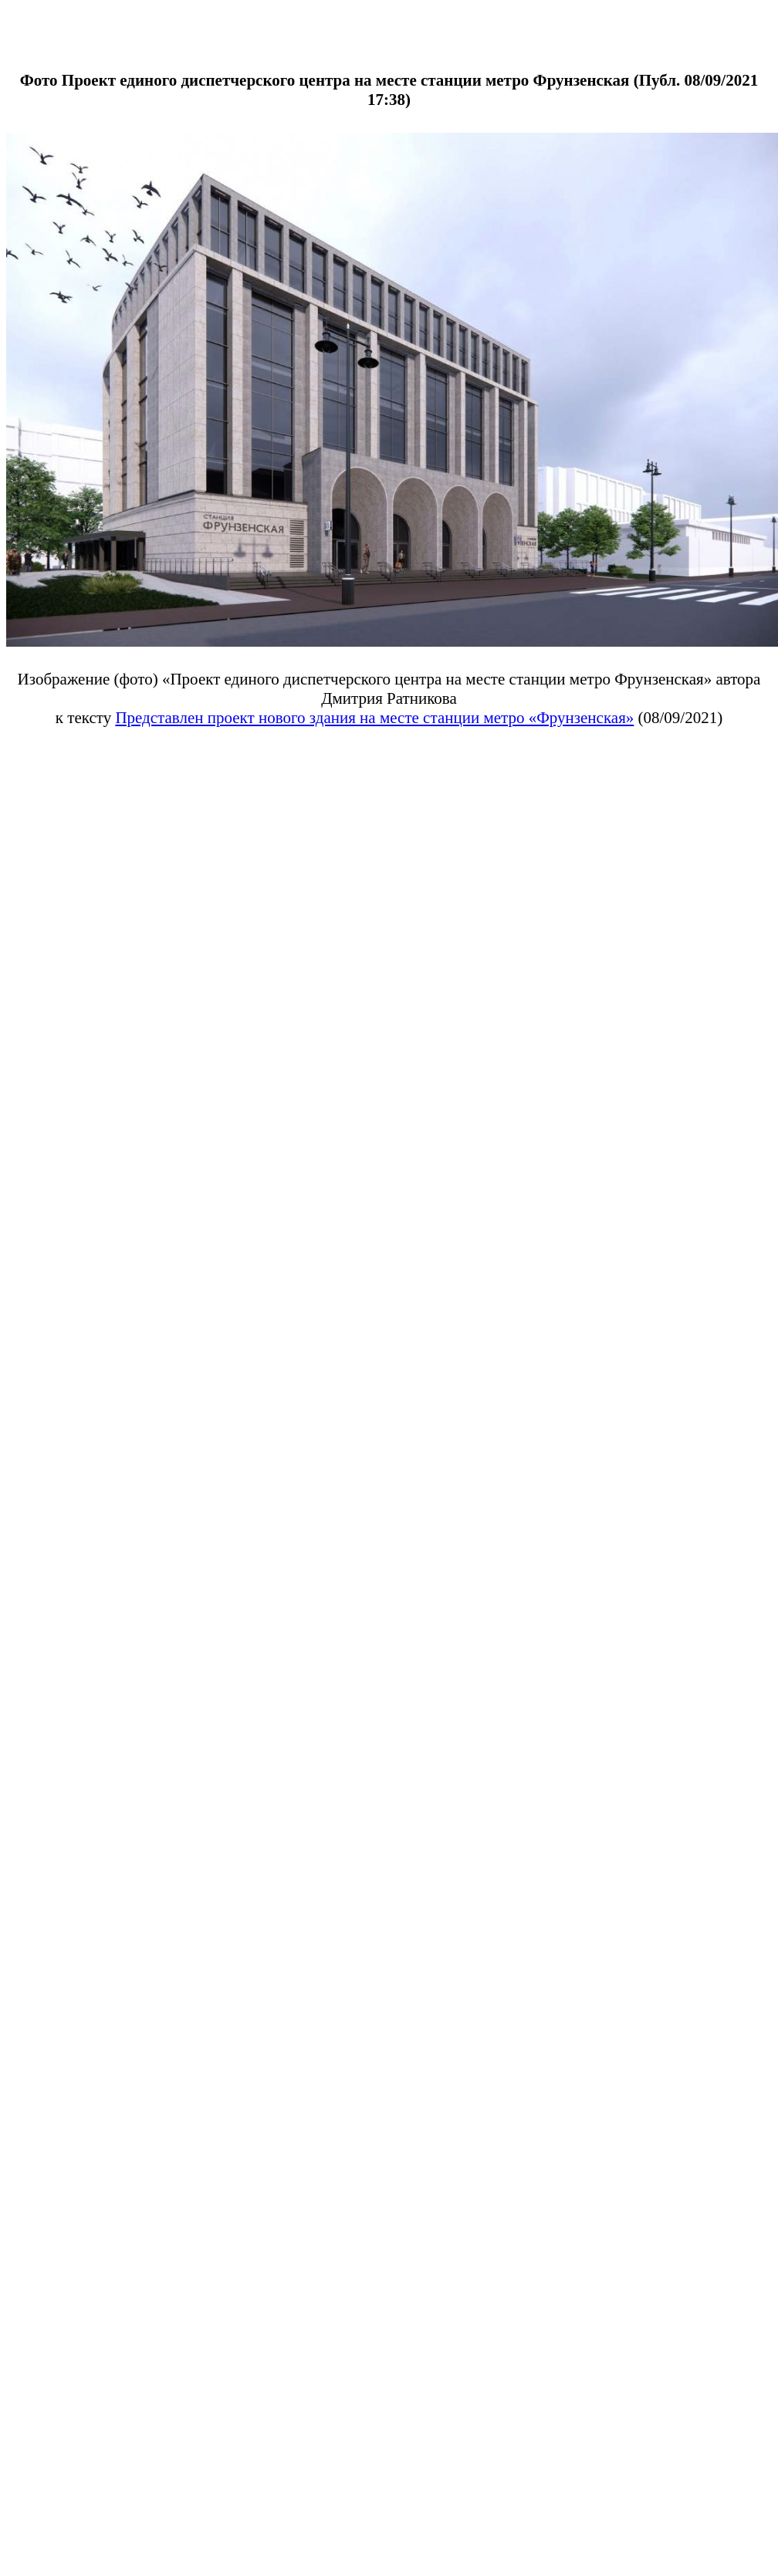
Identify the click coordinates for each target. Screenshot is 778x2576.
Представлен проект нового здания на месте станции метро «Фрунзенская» (374, 717)
